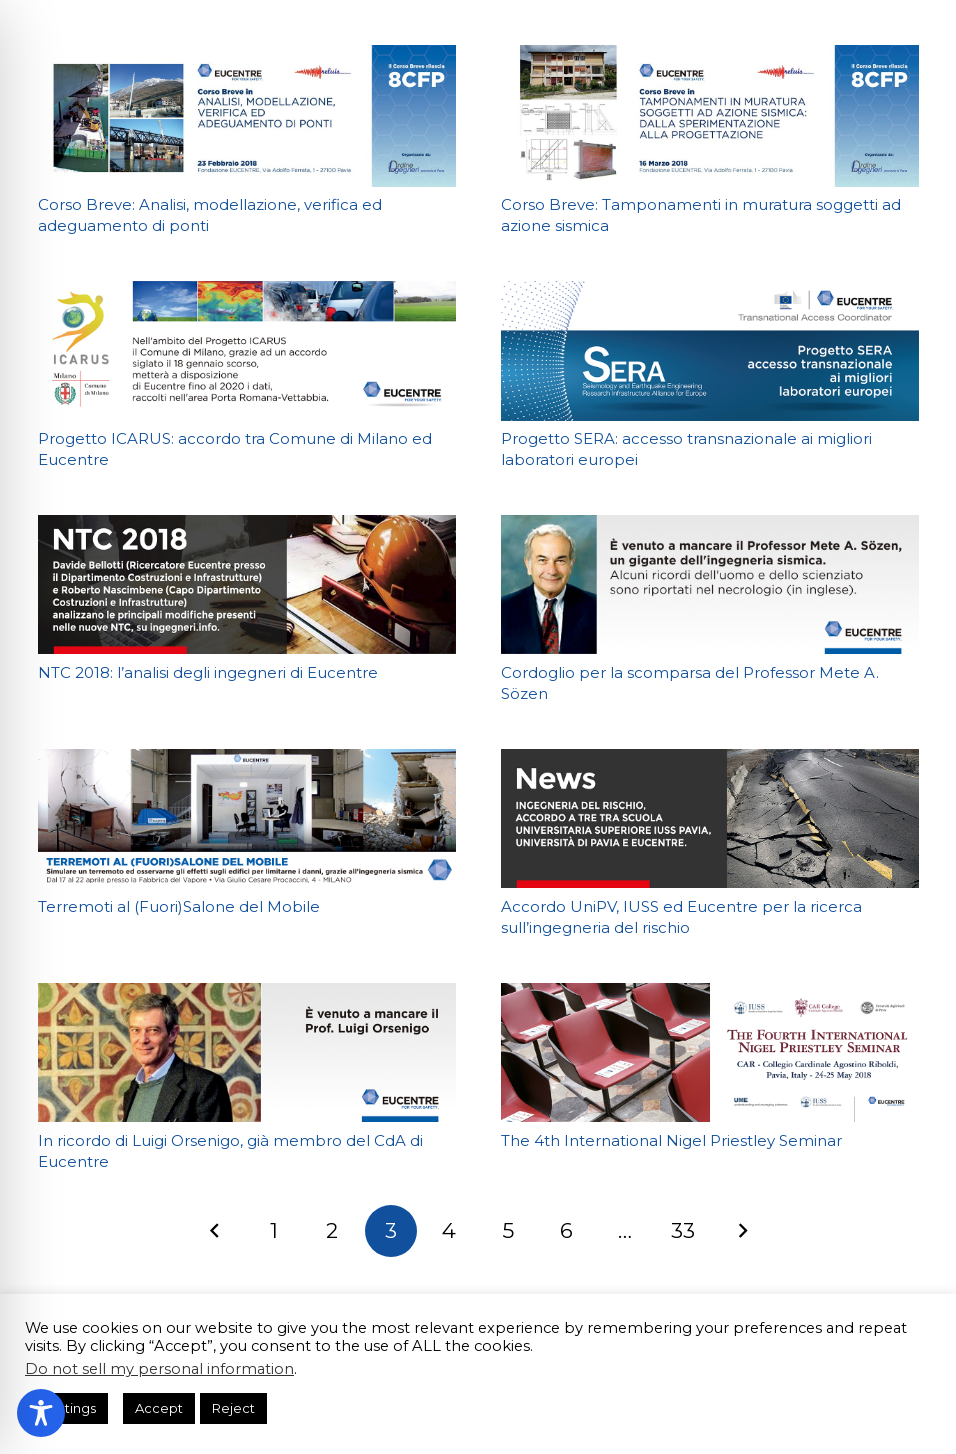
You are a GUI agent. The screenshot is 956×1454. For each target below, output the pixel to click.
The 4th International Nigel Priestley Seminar (671, 1140)
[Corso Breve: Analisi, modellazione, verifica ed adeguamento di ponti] (247, 116)
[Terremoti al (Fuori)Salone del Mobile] (247, 818)
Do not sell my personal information (159, 1369)
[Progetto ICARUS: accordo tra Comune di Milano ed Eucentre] (247, 350)
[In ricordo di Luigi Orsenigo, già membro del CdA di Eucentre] (247, 1052)
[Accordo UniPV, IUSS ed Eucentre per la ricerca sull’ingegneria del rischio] (710, 818)
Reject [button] (233, 1408)
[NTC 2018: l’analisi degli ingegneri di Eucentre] (247, 584)
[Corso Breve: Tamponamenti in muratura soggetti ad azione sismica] (710, 116)
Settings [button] (69, 1408)
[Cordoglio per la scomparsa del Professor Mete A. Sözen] (710, 584)
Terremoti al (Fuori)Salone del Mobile (179, 906)
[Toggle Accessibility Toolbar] (41, 1413)
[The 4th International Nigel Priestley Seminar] (710, 1052)
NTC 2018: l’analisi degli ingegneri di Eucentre (208, 672)
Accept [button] (159, 1408)
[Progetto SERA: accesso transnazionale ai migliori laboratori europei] (710, 350)
